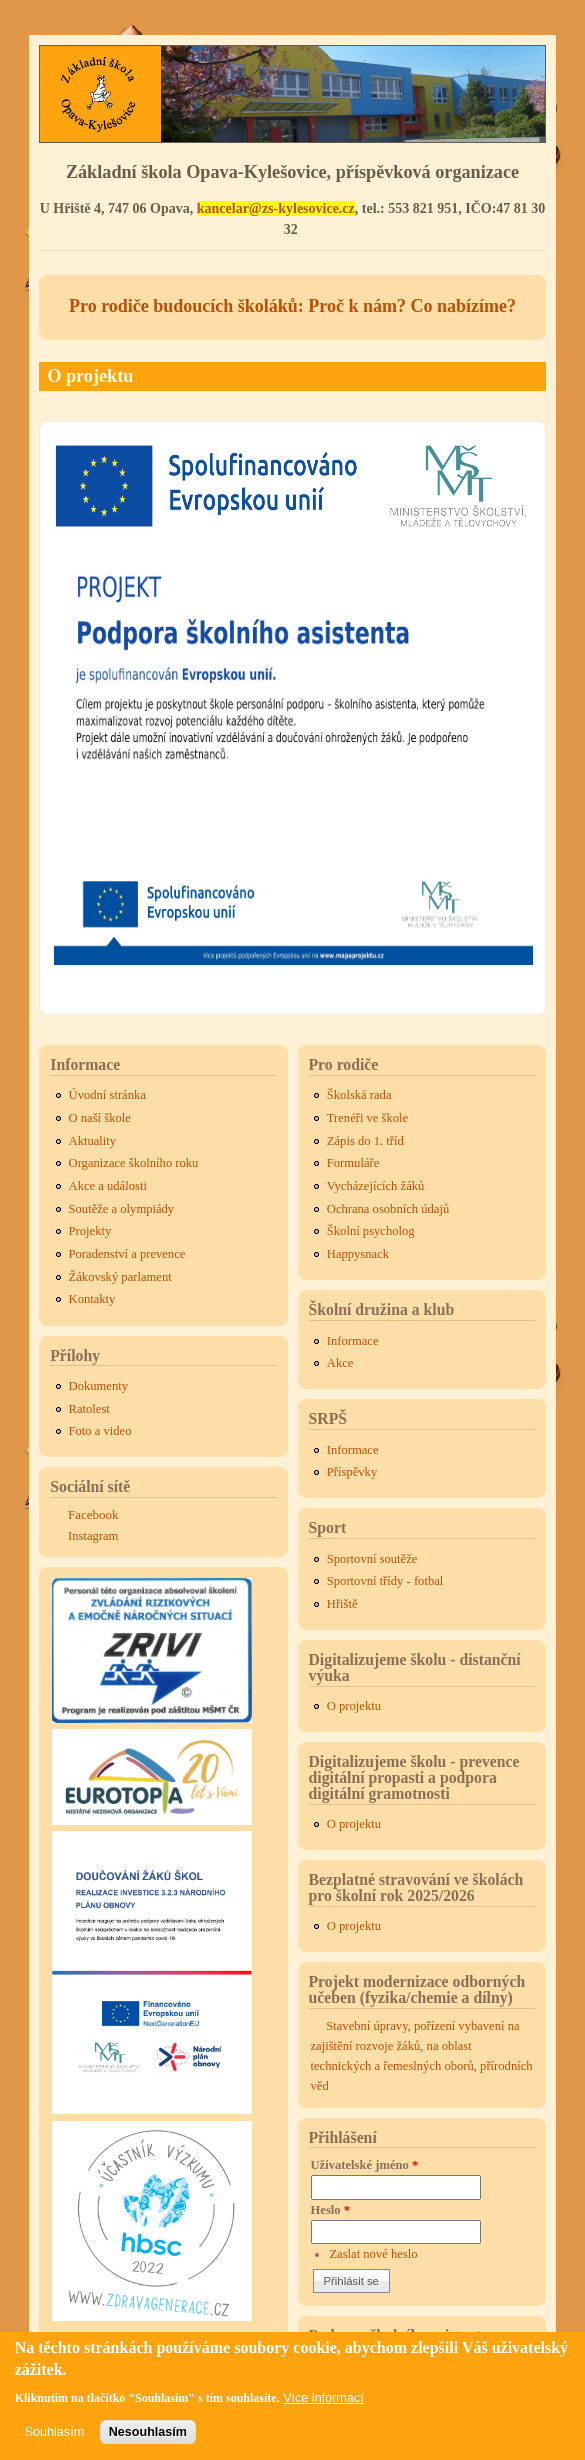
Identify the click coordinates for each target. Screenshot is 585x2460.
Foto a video (100, 1431)
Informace (353, 1341)
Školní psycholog (371, 1231)
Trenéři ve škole (367, 1118)
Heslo (331, 2210)
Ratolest (89, 1409)
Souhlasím (55, 2441)
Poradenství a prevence (127, 1254)
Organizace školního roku (134, 1163)
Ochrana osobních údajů (388, 1209)
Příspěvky (352, 1472)
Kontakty (92, 1299)
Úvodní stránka (107, 1095)
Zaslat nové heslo (373, 2254)
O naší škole (100, 1118)
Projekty (90, 1231)
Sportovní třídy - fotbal (385, 1581)
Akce (340, 1363)
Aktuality (93, 1141)
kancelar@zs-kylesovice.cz (276, 208)
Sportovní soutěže (372, 1559)
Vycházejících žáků (376, 1186)
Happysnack (358, 1254)
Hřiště (342, 1604)
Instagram (93, 1536)
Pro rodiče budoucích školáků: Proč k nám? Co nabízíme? (292, 306)
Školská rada (359, 1095)
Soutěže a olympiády (122, 1209)
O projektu (354, 1706)
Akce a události (108, 1186)
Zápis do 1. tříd (365, 1141)
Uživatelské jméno (365, 2165)
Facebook (93, 1514)
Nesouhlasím (148, 2441)
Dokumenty (98, 1386)
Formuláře (353, 1163)
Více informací (323, 2406)
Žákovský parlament (120, 1277)
